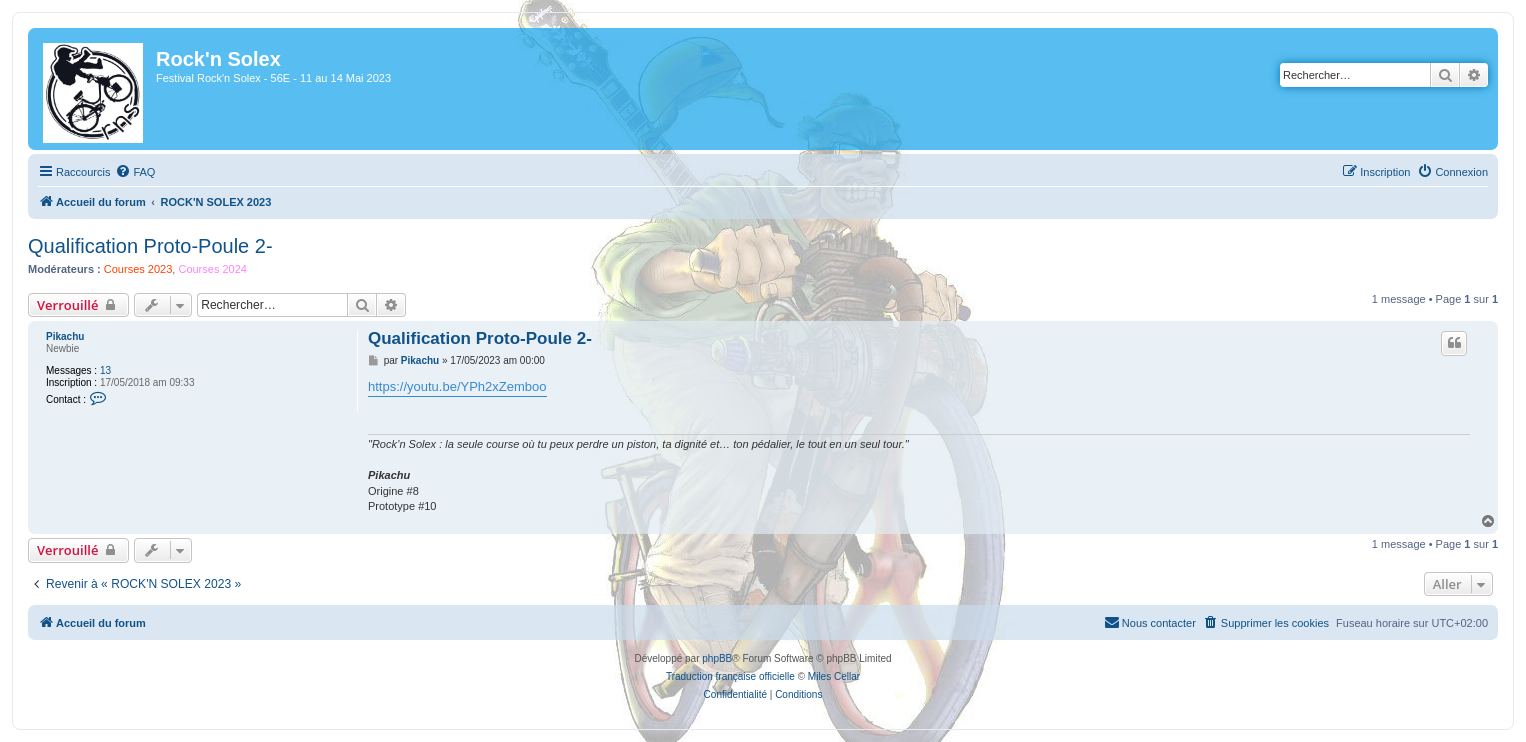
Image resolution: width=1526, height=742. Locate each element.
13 (105, 370)
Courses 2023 (138, 269)
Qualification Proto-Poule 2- (150, 246)
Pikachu (65, 336)
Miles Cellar (834, 676)
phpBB (717, 658)
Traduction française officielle (730, 676)
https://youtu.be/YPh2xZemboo (457, 386)
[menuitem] (135, 172)
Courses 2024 (212, 269)
